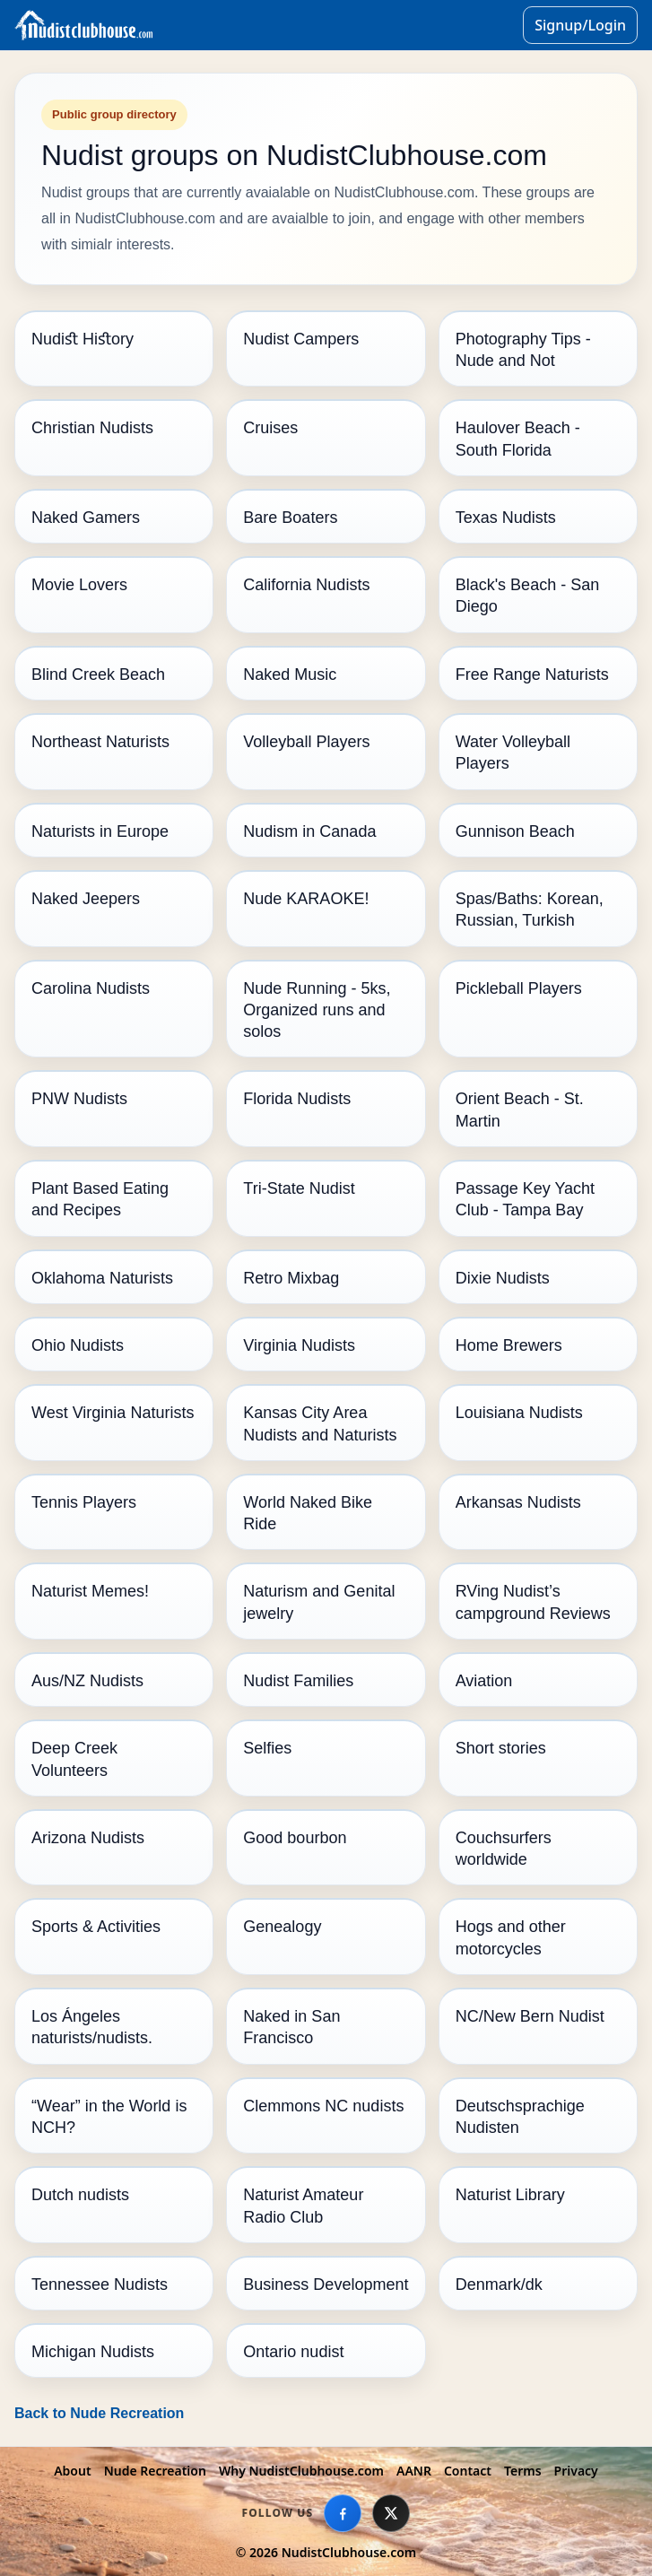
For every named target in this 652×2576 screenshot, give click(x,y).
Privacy (576, 2470)
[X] (391, 2513)
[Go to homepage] (265, 25)
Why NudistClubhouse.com (301, 2470)
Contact (467, 2470)
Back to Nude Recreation (99, 2413)
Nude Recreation (155, 2470)
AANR (413, 2470)
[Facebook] (342, 2513)
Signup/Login (580, 25)
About (72, 2470)
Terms (523, 2470)
